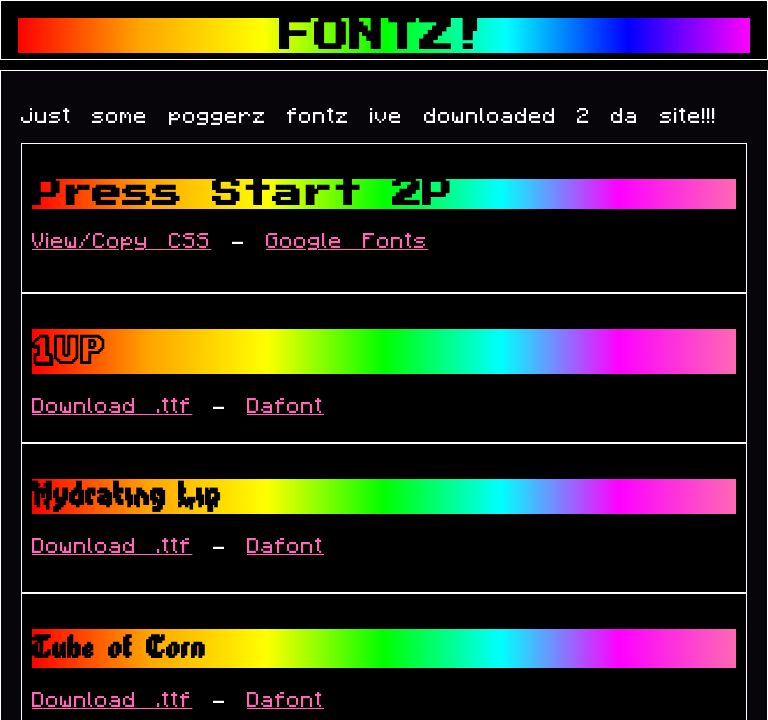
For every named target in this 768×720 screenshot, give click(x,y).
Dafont (285, 406)
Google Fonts (347, 241)
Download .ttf (112, 406)
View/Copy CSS (121, 241)
